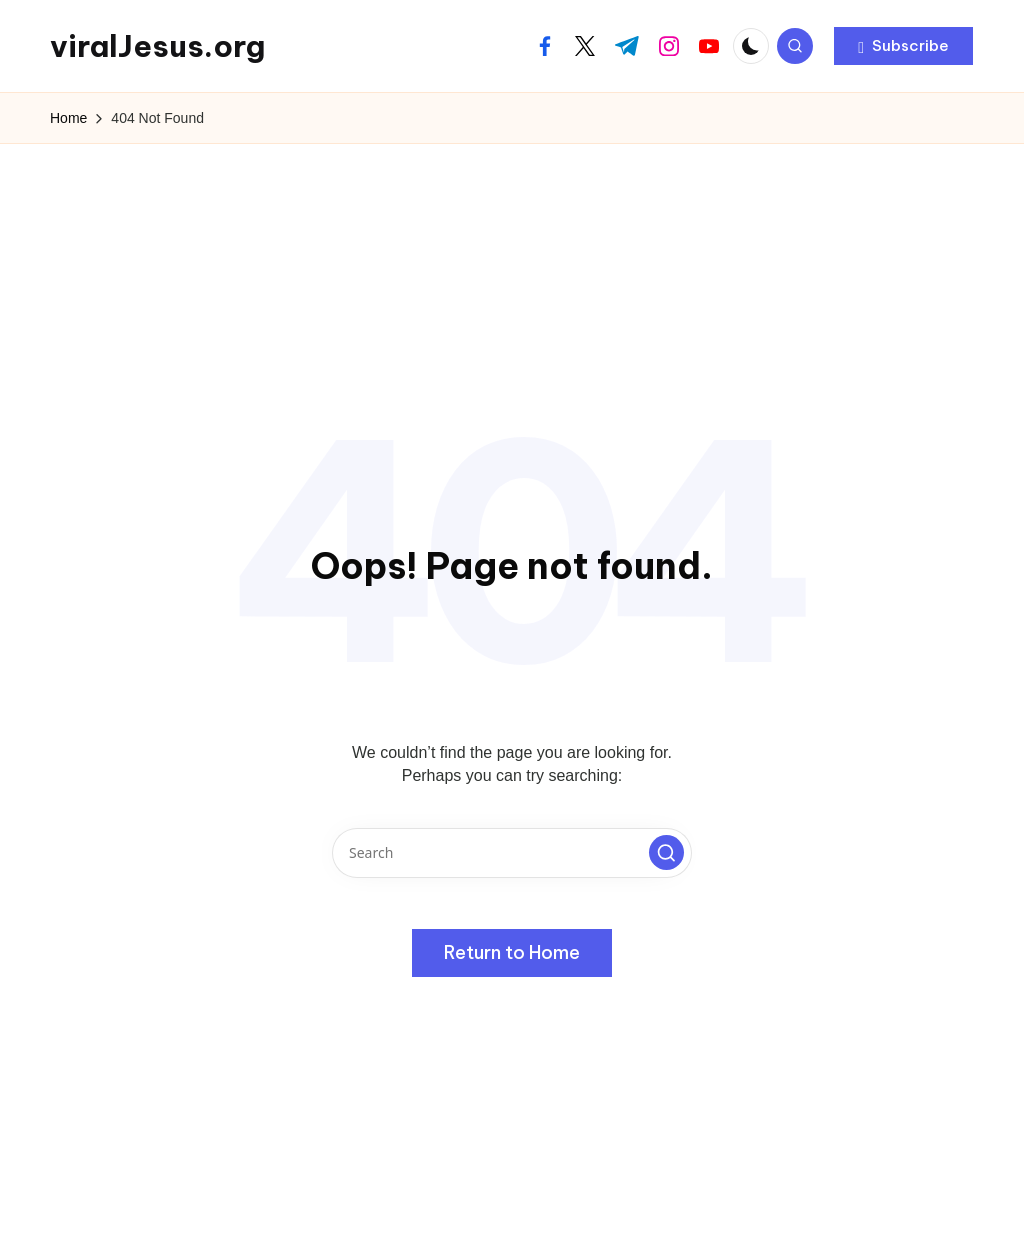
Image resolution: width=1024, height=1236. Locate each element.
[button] (903, 46)
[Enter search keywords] (512, 853)
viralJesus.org (157, 46)
